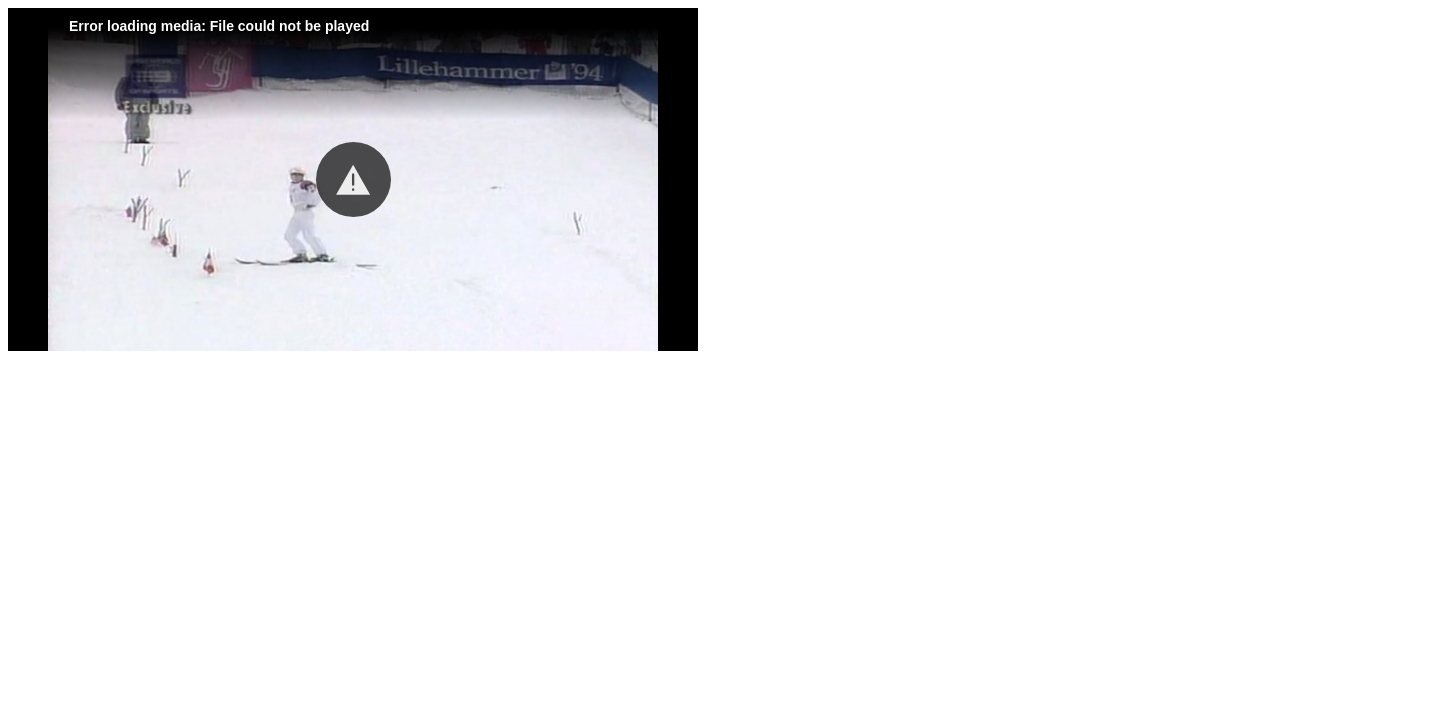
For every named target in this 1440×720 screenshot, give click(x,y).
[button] (353, 179)
